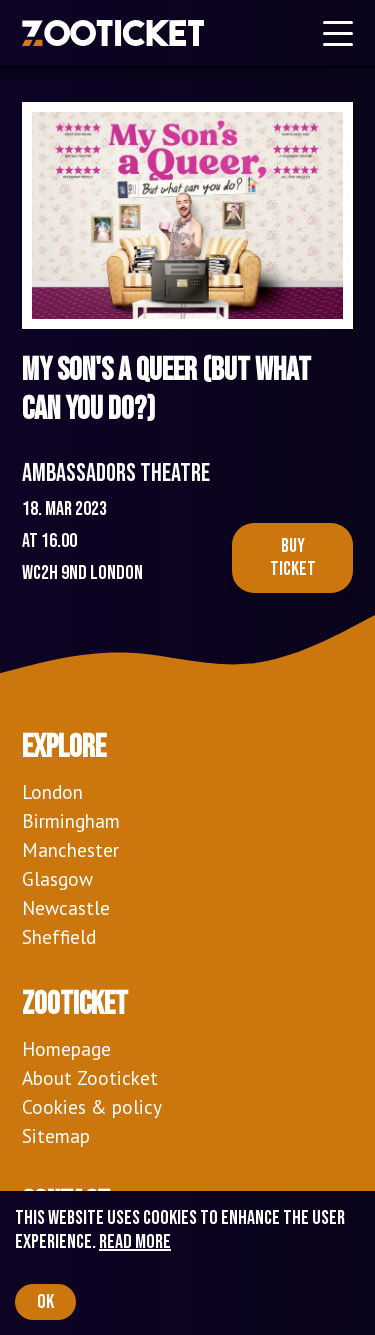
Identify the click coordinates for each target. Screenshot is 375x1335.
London (52, 791)
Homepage (66, 1048)
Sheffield (59, 936)
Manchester (70, 849)
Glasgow (57, 878)
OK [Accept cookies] (45, 1302)
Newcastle (66, 907)
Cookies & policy (92, 1106)
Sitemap (56, 1135)
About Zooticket (90, 1077)
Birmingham (71, 820)
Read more (135, 1242)
